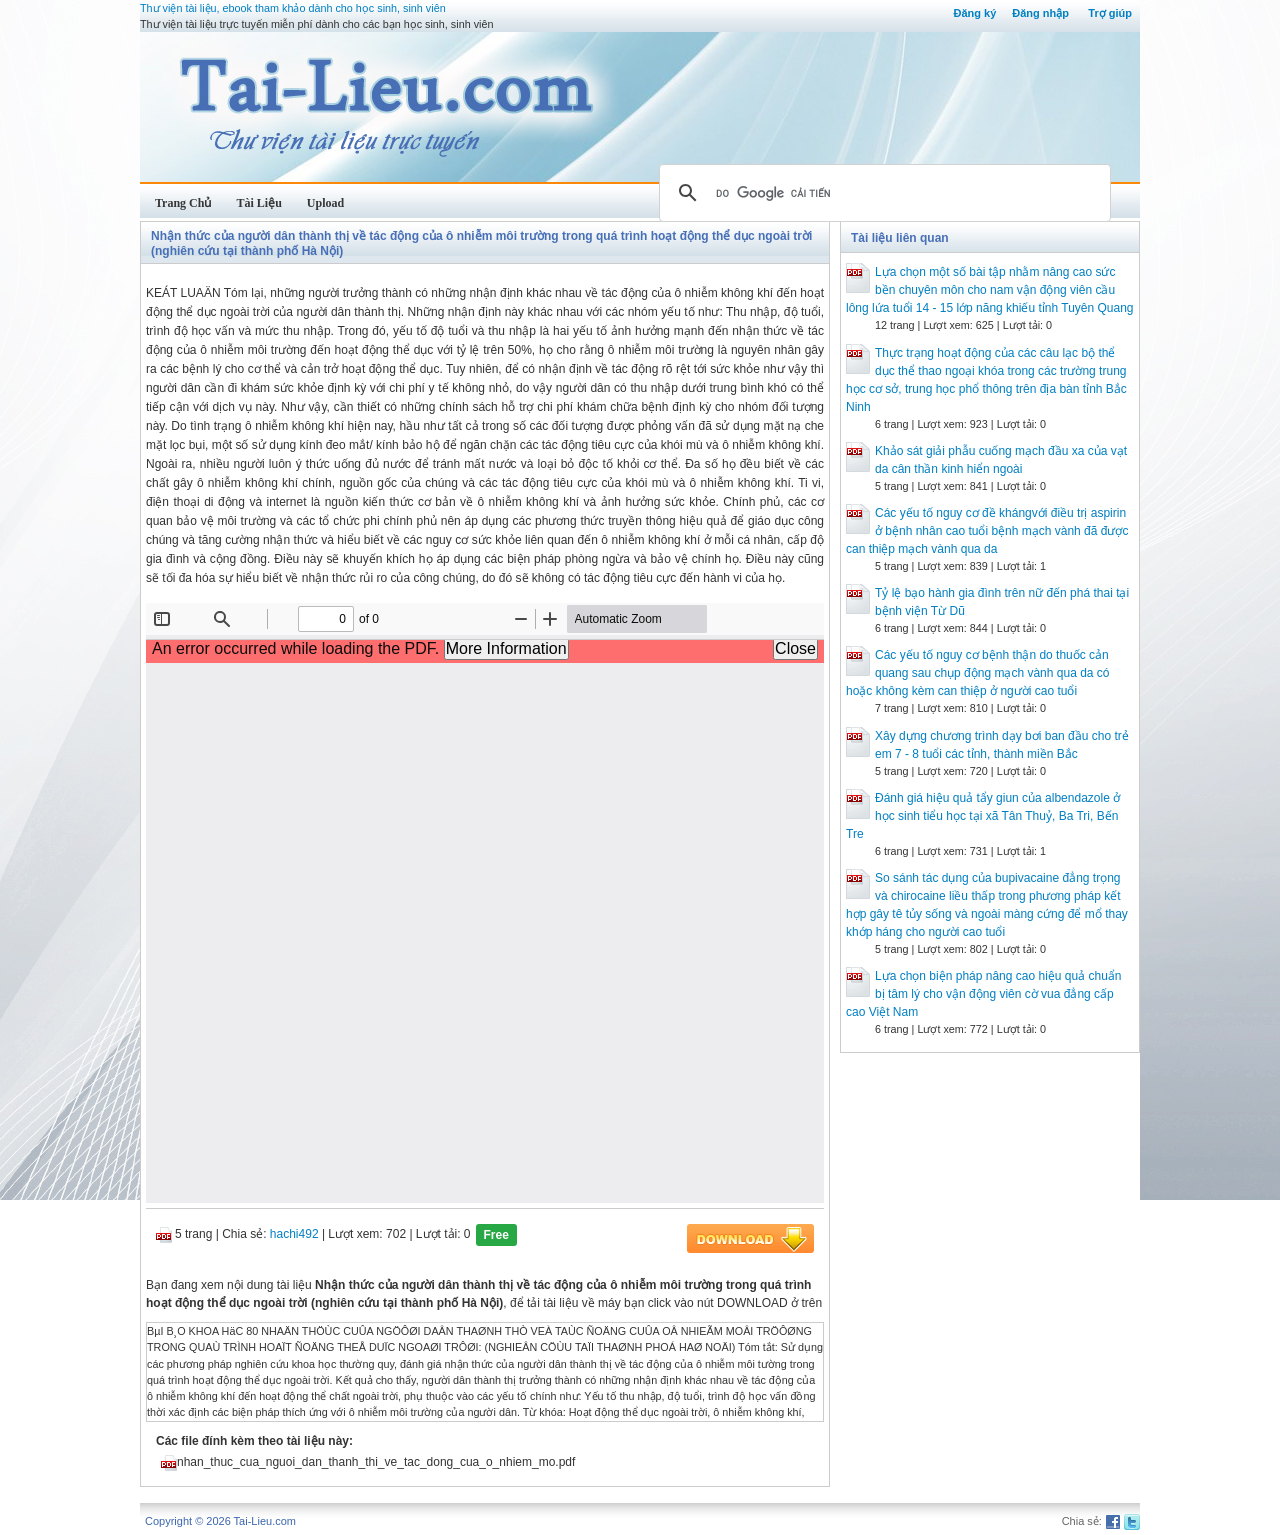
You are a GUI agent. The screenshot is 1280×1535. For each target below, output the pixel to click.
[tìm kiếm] (882, 193)
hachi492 (294, 1234)
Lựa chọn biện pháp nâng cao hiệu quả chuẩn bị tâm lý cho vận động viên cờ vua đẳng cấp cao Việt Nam (984, 994)
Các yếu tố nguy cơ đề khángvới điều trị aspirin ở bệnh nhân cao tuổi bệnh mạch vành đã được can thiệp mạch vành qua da (987, 531)
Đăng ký (974, 13)
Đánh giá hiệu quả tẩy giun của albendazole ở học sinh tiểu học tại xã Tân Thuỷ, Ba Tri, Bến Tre (983, 816)
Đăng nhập (1040, 13)
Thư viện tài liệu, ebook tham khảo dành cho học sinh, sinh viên (293, 8)
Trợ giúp (1110, 13)
